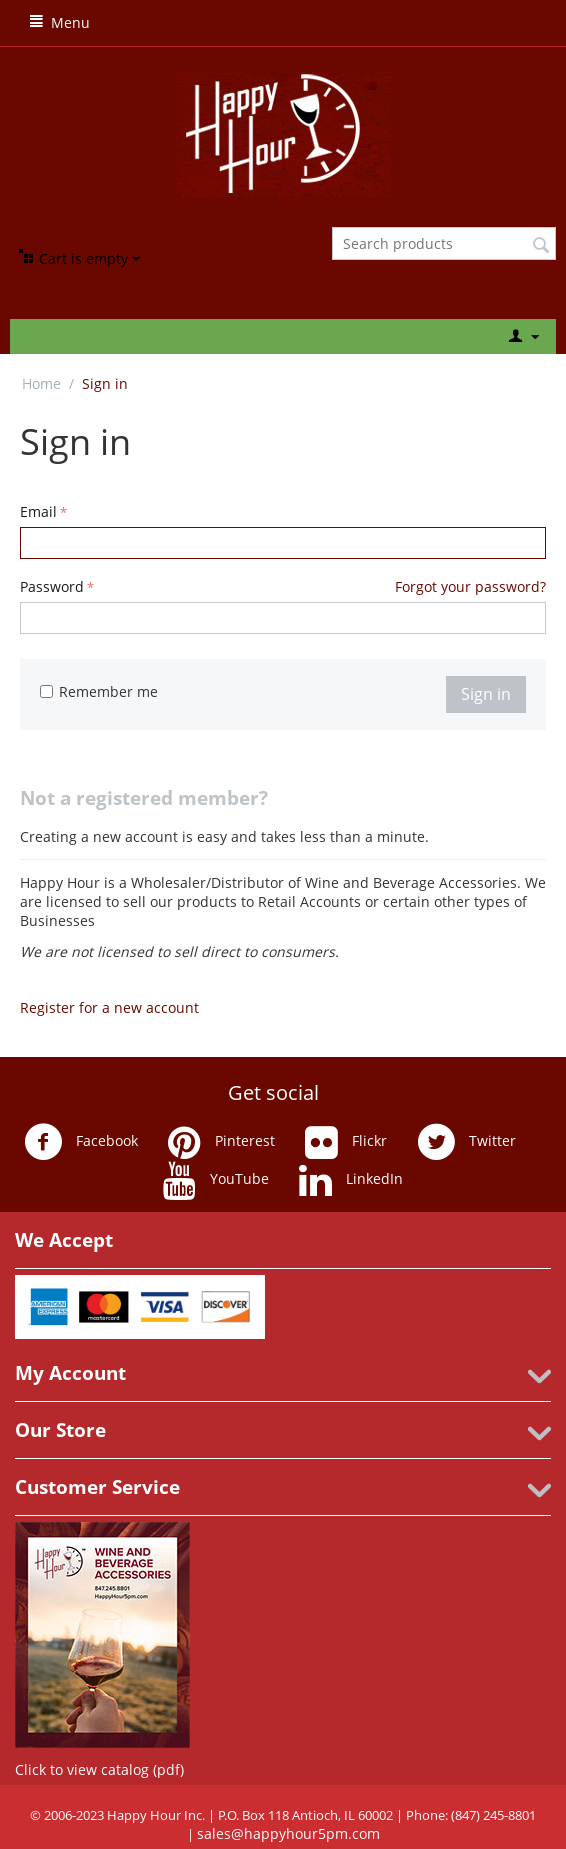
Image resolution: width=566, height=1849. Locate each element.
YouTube (216, 1180)
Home (41, 383)
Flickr (346, 1142)
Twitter (466, 1142)
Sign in (486, 694)
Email (38, 511)
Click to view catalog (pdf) (99, 1769)
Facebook (81, 1142)
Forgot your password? (470, 586)
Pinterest (221, 1142)
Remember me (99, 691)
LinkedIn (351, 1180)
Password (52, 586)
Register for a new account (109, 1007)
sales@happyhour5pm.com (288, 1833)
